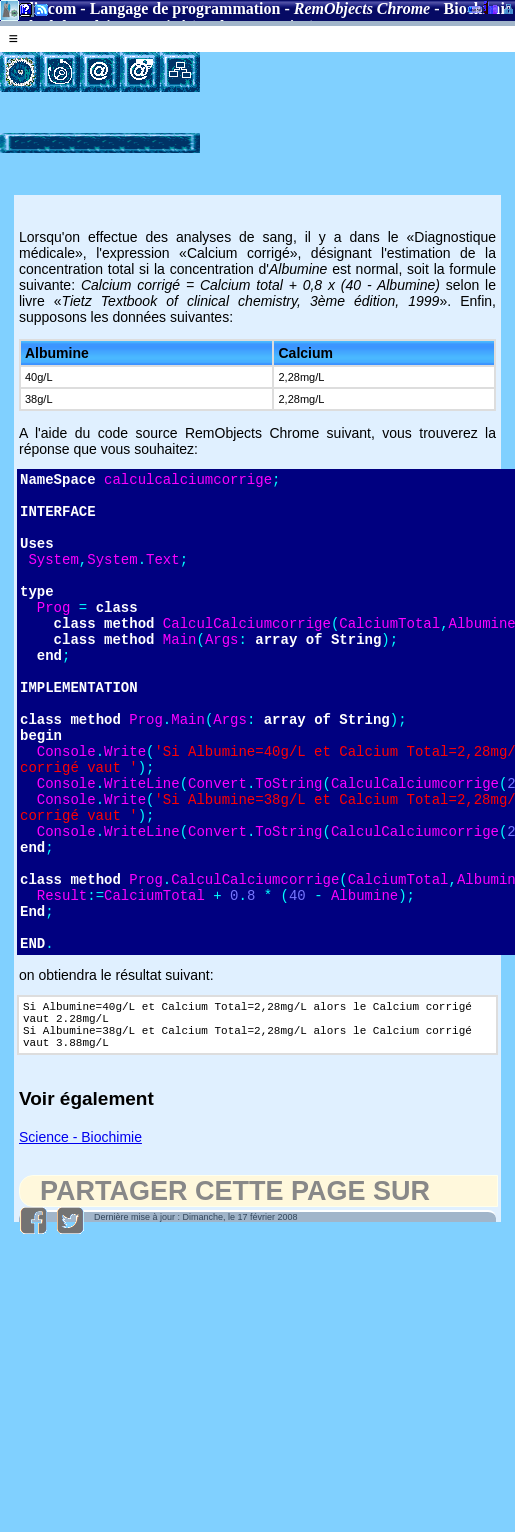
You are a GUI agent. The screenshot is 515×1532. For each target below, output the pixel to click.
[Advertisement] (287, 114)
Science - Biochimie (80, 1239)
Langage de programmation (185, 8)
